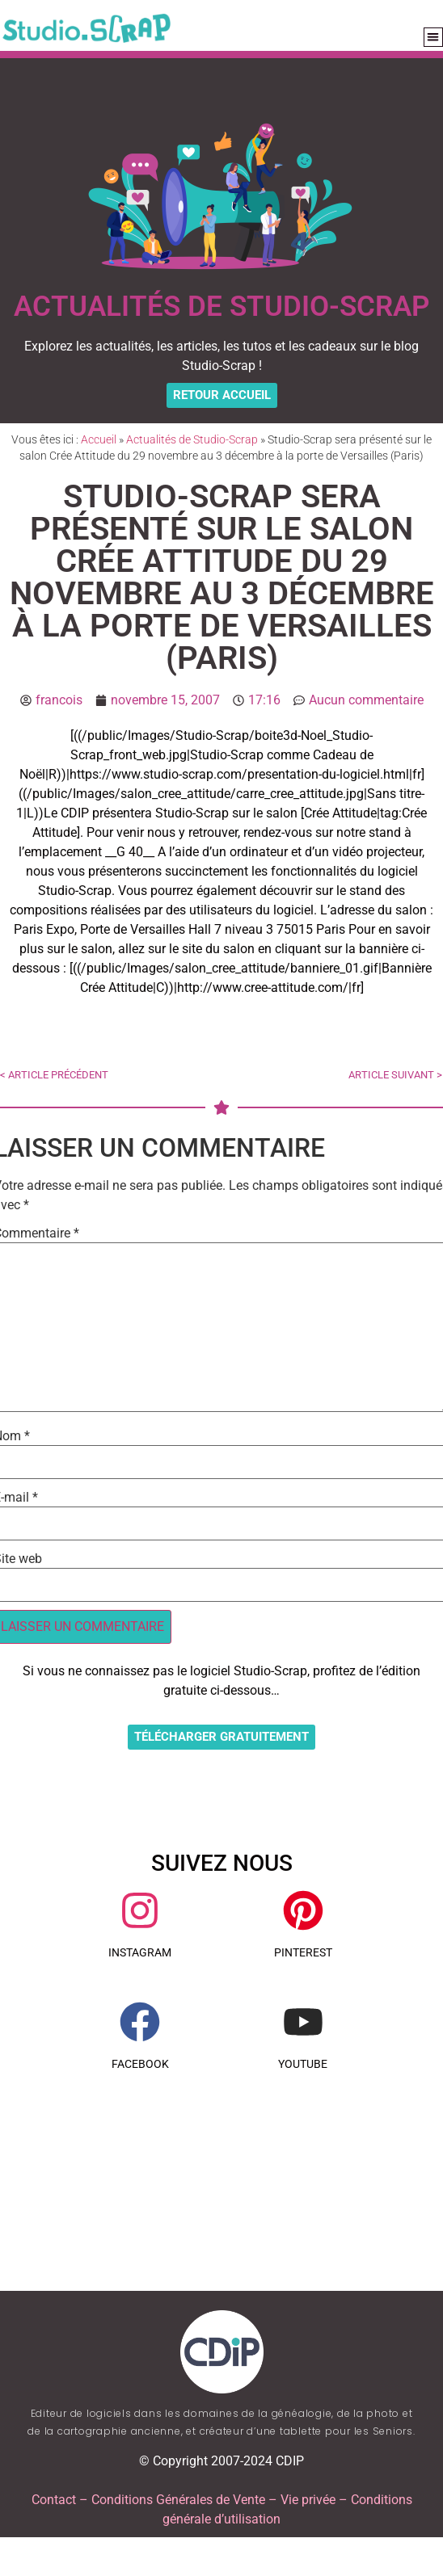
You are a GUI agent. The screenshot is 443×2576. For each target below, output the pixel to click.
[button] (434, 37)
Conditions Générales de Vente (178, 2499)
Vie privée (308, 2499)
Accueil (98, 439)
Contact (54, 2499)
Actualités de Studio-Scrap (192, 439)
